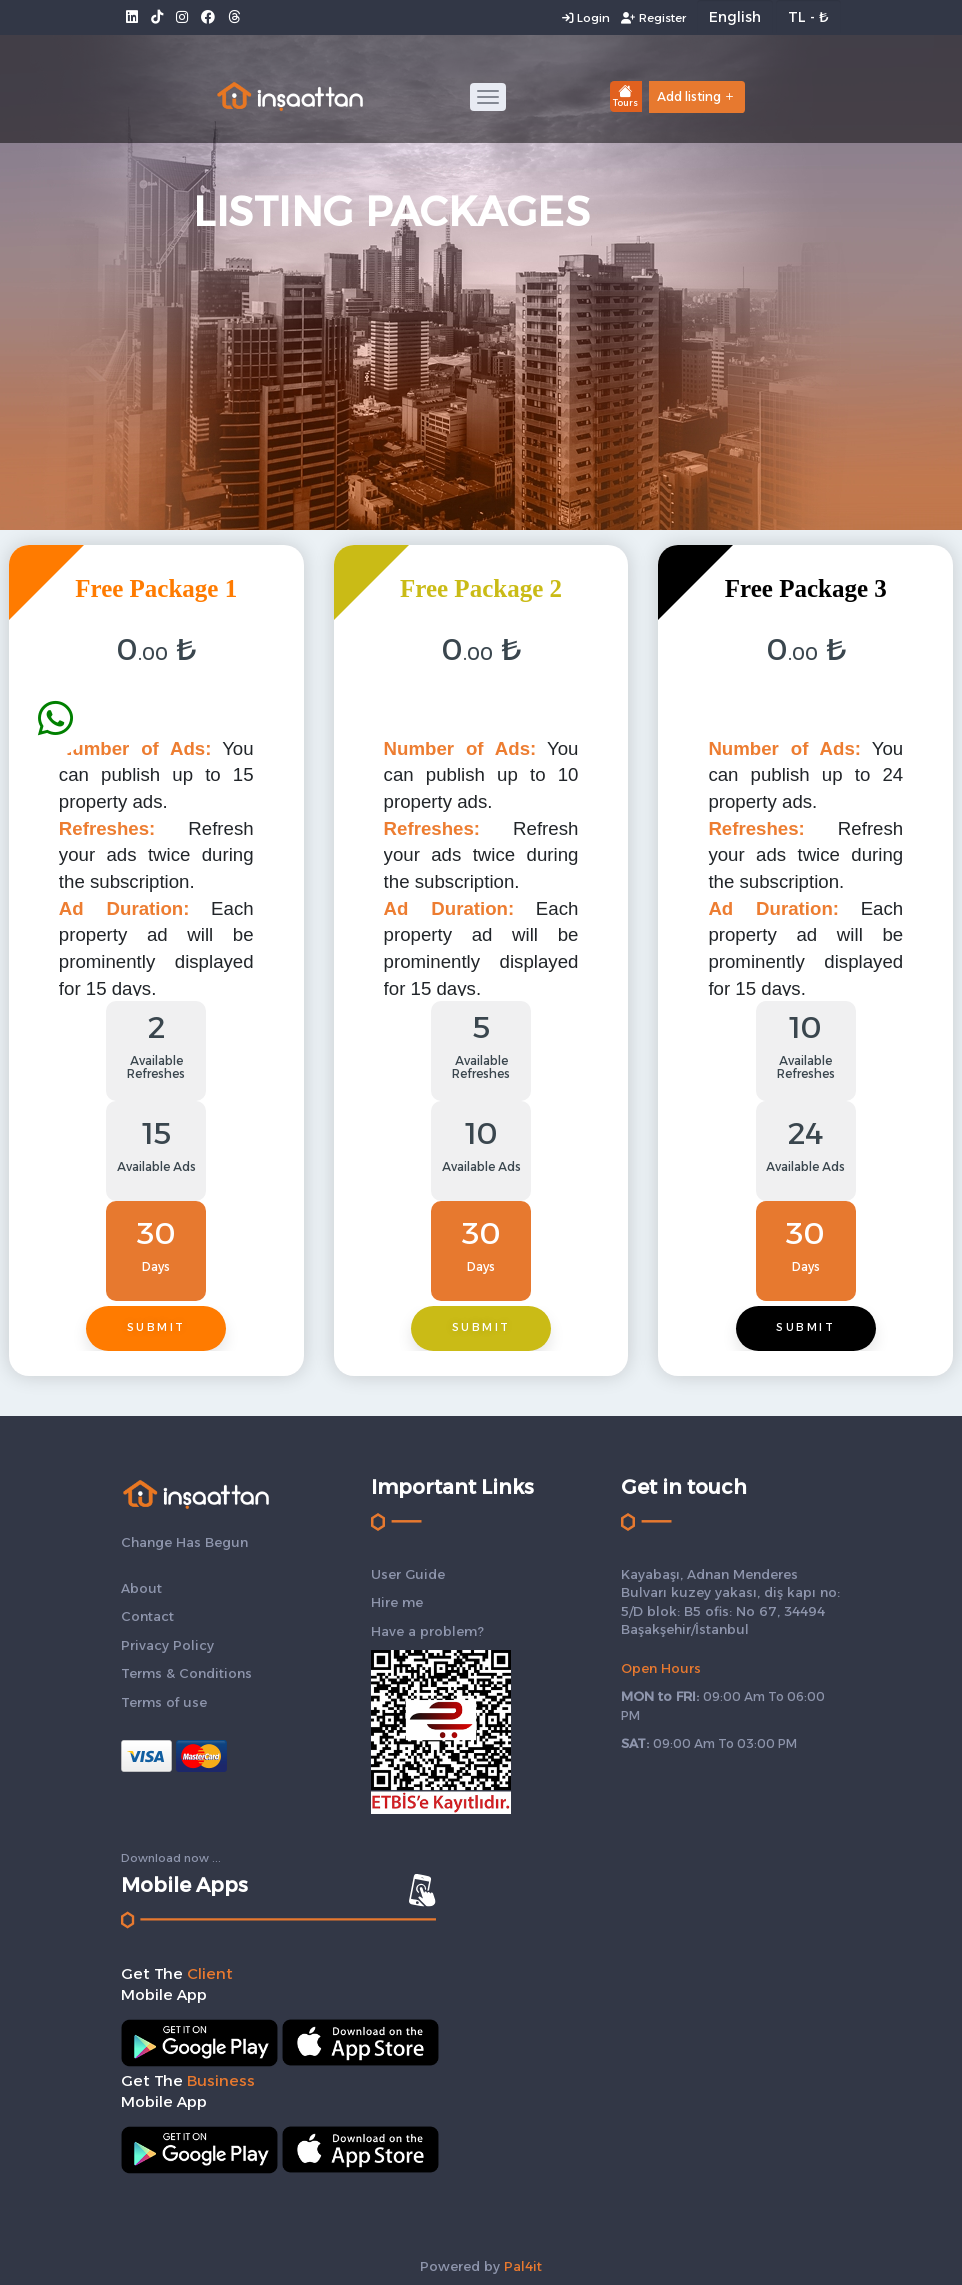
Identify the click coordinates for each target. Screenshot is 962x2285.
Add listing (697, 97)
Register (652, 17)
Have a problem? (427, 1631)
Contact (147, 1616)
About (141, 1588)
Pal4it (523, 2266)
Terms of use (164, 1702)
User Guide (408, 1574)
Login (583, 17)
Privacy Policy (167, 1645)
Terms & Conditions (186, 1673)
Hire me (397, 1602)
